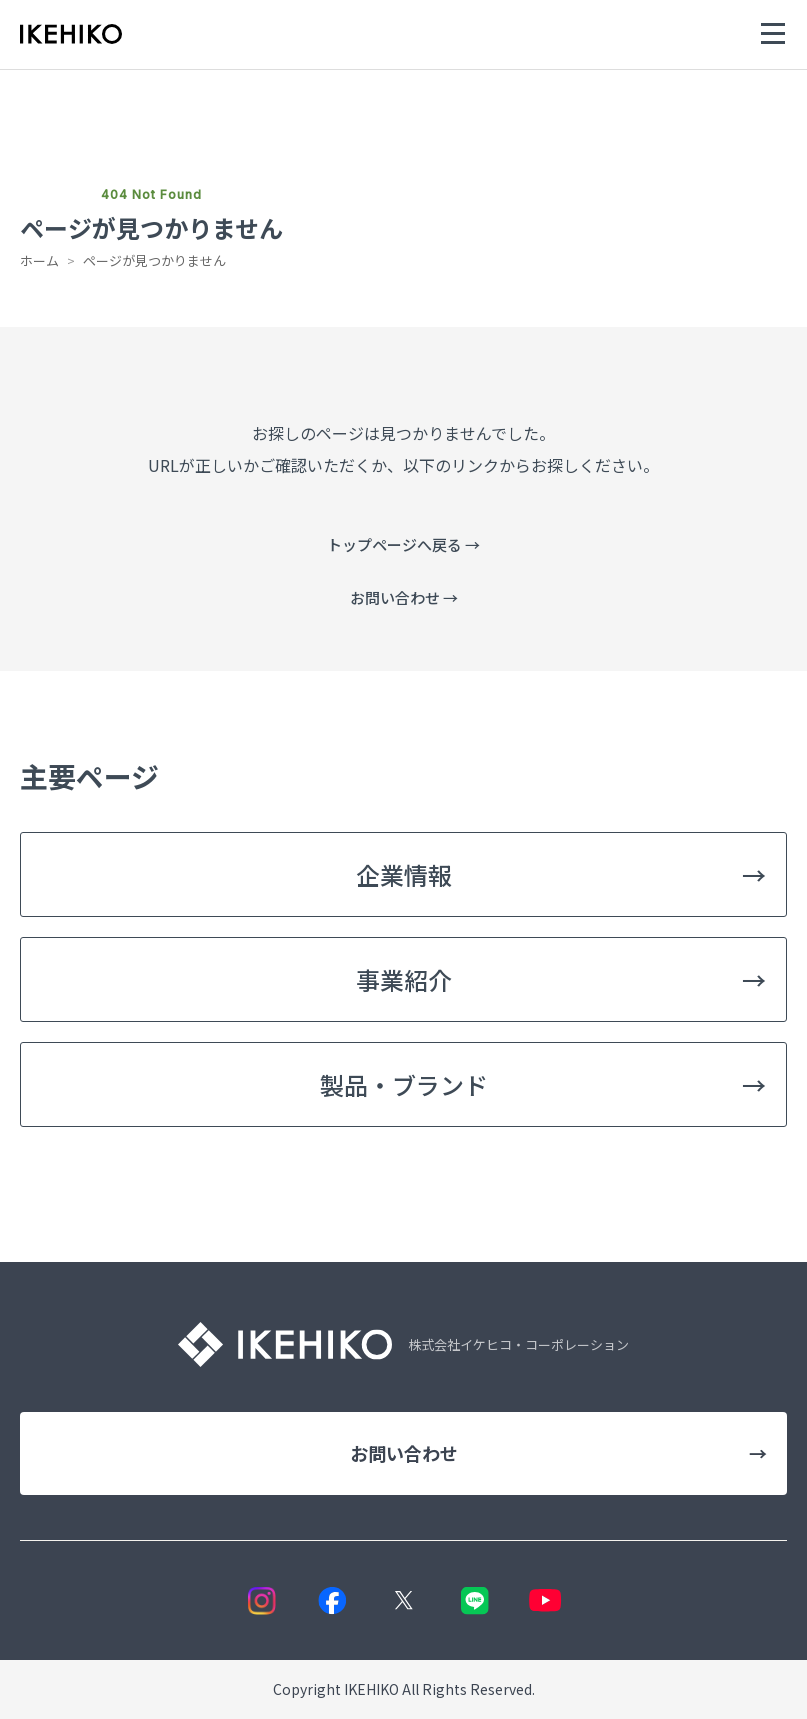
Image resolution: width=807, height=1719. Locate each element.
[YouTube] (545, 1600)
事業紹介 (561, 979)
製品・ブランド (543, 1084)
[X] (403, 1600)
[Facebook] (332, 1600)
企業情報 (561, 874)
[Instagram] (261, 1600)
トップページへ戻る (403, 544)
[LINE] (474, 1600)
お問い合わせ (404, 597)
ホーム (39, 260)
